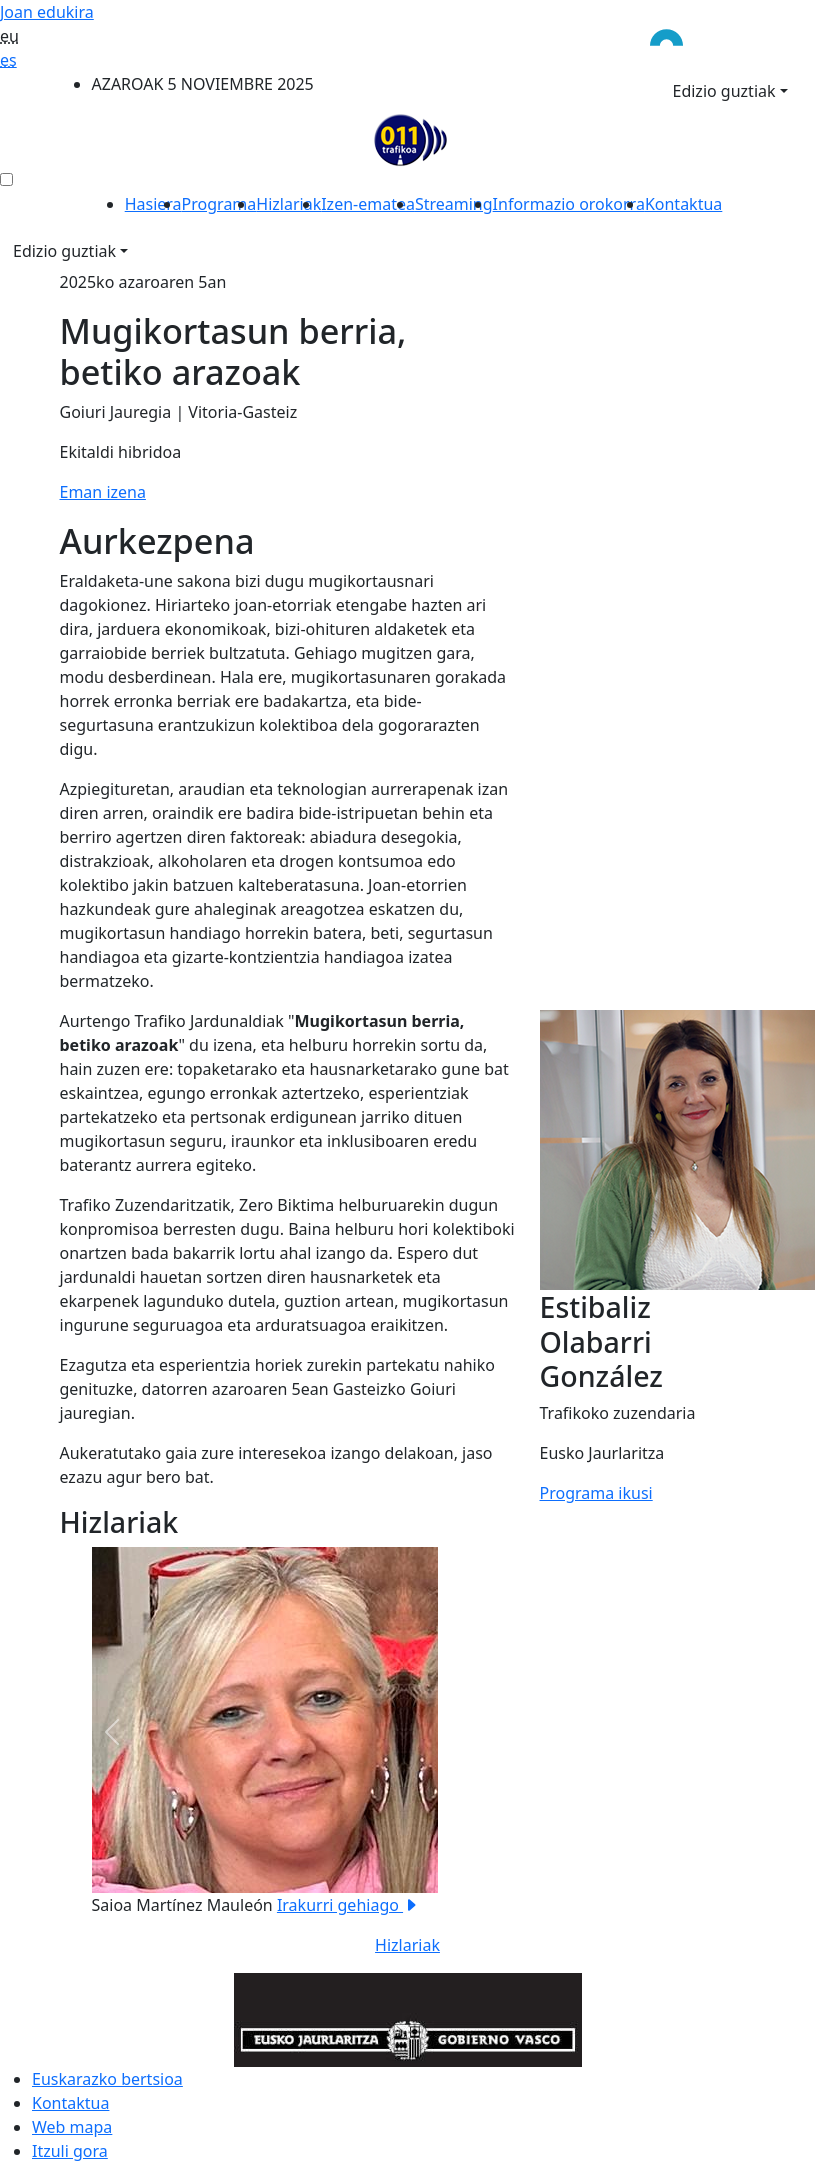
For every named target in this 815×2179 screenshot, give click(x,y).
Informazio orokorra (569, 204)
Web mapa (72, 2127)
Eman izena (103, 492)
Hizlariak (288, 204)
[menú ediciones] (6, 179)
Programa (219, 204)
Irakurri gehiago (348, 1905)
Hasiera (153, 204)
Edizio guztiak (724, 91)
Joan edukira (47, 12)
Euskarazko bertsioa (107, 2079)
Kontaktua (683, 204)
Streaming (454, 204)
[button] (112, 1732)
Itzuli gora (70, 2151)
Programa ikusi (596, 1493)
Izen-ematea (368, 204)
